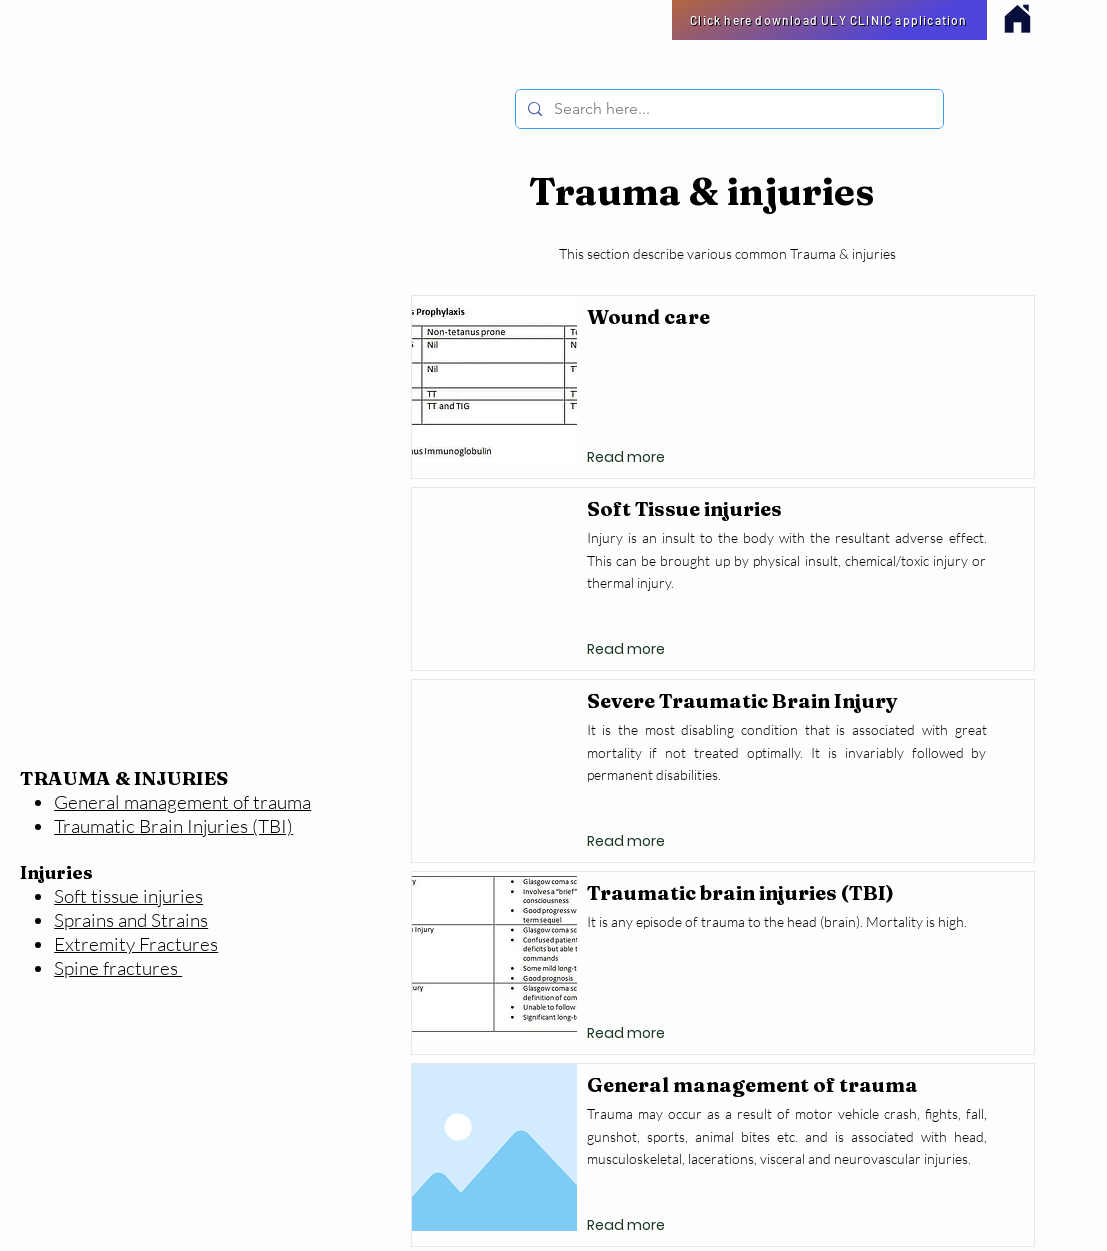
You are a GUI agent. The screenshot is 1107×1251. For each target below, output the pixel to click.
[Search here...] (727, 109)
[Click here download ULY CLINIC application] (829, 20)
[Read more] (626, 458)
